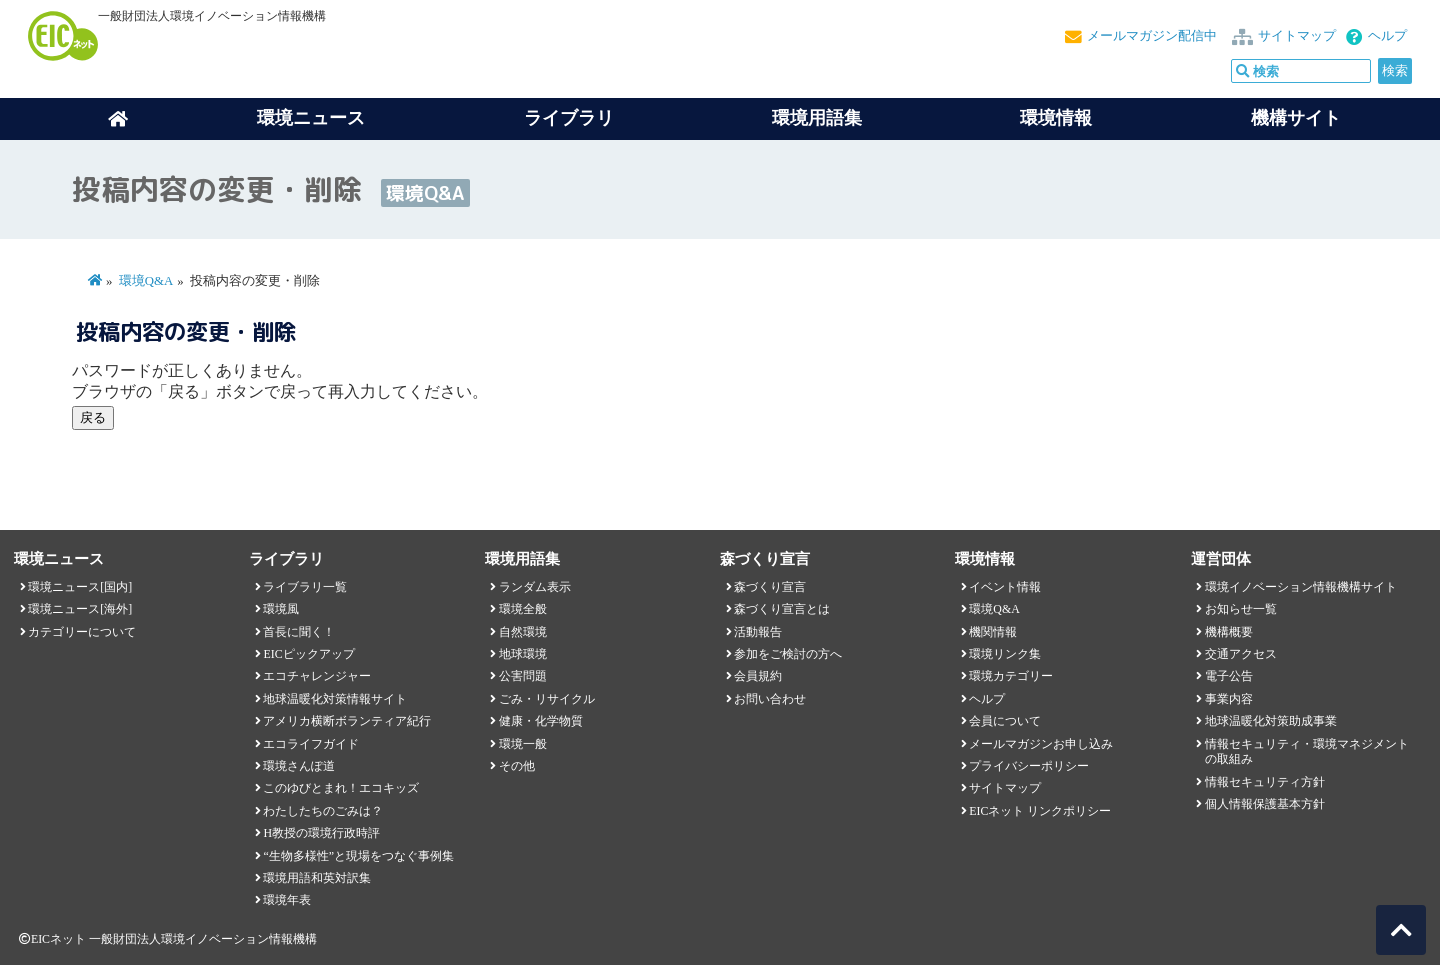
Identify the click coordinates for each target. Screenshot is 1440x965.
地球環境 (523, 654)
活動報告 (758, 632)
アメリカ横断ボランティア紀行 (347, 721)
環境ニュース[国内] (80, 587)
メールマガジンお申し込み (1041, 744)
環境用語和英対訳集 (317, 878)
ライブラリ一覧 (305, 587)
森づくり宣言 (770, 587)
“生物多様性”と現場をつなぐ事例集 (358, 856)
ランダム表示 (535, 587)
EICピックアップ (308, 654)
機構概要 (1229, 632)
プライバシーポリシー (1029, 766)
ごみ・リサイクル (547, 699)
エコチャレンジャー (317, 676)
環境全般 (523, 609)
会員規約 (758, 676)
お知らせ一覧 (1241, 609)
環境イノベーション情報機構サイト (1301, 587)
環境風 (281, 609)
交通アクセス (1241, 654)
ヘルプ (1387, 36)
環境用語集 (817, 118)
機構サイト (1296, 118)
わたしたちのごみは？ (323, 811)
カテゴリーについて (82, 632)
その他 (517, 766)
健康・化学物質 (541, 721)
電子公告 (1229, 676)
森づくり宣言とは (782, 609)
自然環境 (523, 632)
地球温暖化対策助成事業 (1271, 721)
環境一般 (523, 744)
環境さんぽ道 (299, 766)
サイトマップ (1297, 36)
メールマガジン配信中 (1152, 36)
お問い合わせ (770, 699)
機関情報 (993, 632)
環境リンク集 (1005, 654)
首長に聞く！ (299, 632)
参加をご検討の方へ (788, 654)
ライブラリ (569, 118)
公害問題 (523, 676)
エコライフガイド (311, 744)
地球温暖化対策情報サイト (335, 699)
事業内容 (1229, 699)
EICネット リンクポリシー (1040, 811)
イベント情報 (1005, 587)
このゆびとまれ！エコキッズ (341, 788)
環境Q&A (146, 281)
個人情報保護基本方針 (1265, 804)
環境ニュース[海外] (80, 609)
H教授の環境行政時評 (321, 833)
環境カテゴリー (1011, 676)
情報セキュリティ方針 (1265, 782)
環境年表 (287, 900)
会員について (1005, 721)
